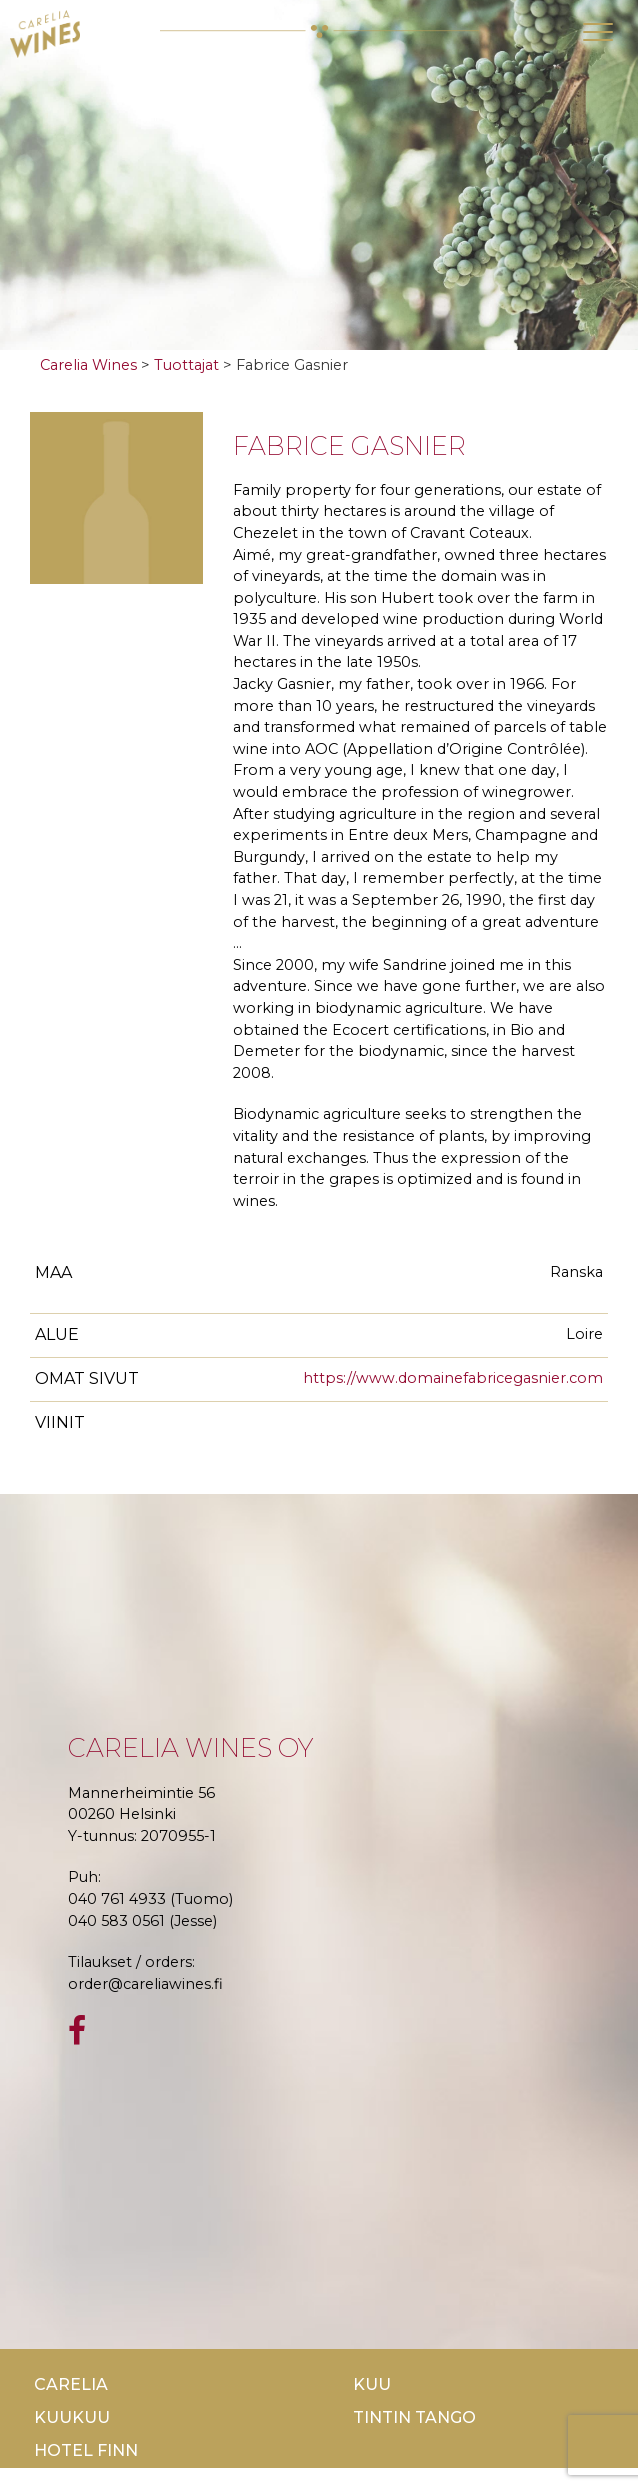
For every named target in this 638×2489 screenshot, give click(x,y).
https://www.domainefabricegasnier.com (453, 1378)
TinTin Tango (414, 2417)
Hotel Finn (86, 2450)
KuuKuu (72, 2417)
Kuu (372, 2384)
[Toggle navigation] (598, 32)
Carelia (71, 2384)
